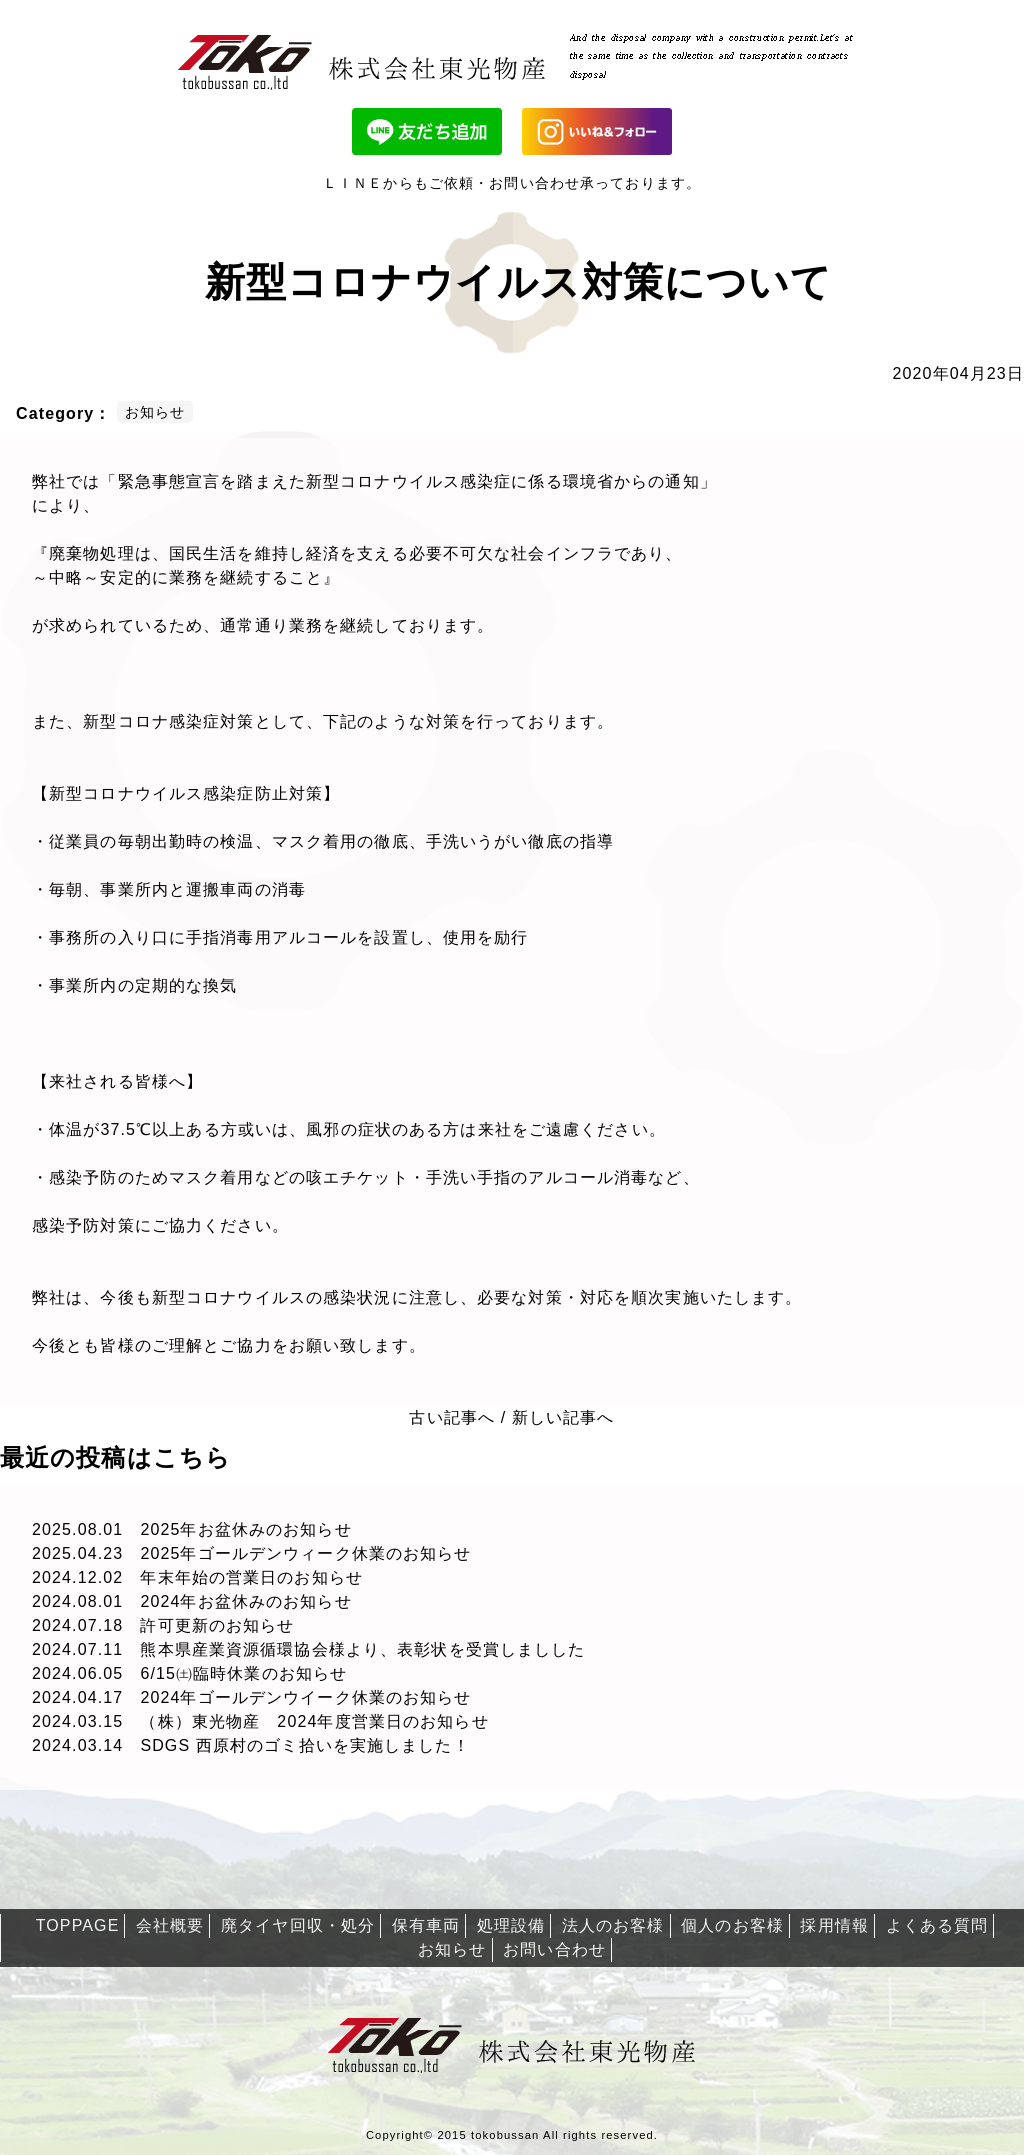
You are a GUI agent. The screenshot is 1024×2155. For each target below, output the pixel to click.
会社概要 (170, 1925)
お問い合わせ (554, 1949)
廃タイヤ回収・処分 (298, 1925)
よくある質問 (937, 1925)
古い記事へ (452, 1417)
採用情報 (834, 1925)
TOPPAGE (78, 1925)
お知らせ (452, 1949)
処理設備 (511, 1925)
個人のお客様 (732, 1925)
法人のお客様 (613, 1925)
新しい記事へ (563, 1417)
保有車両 (426, 1925)
